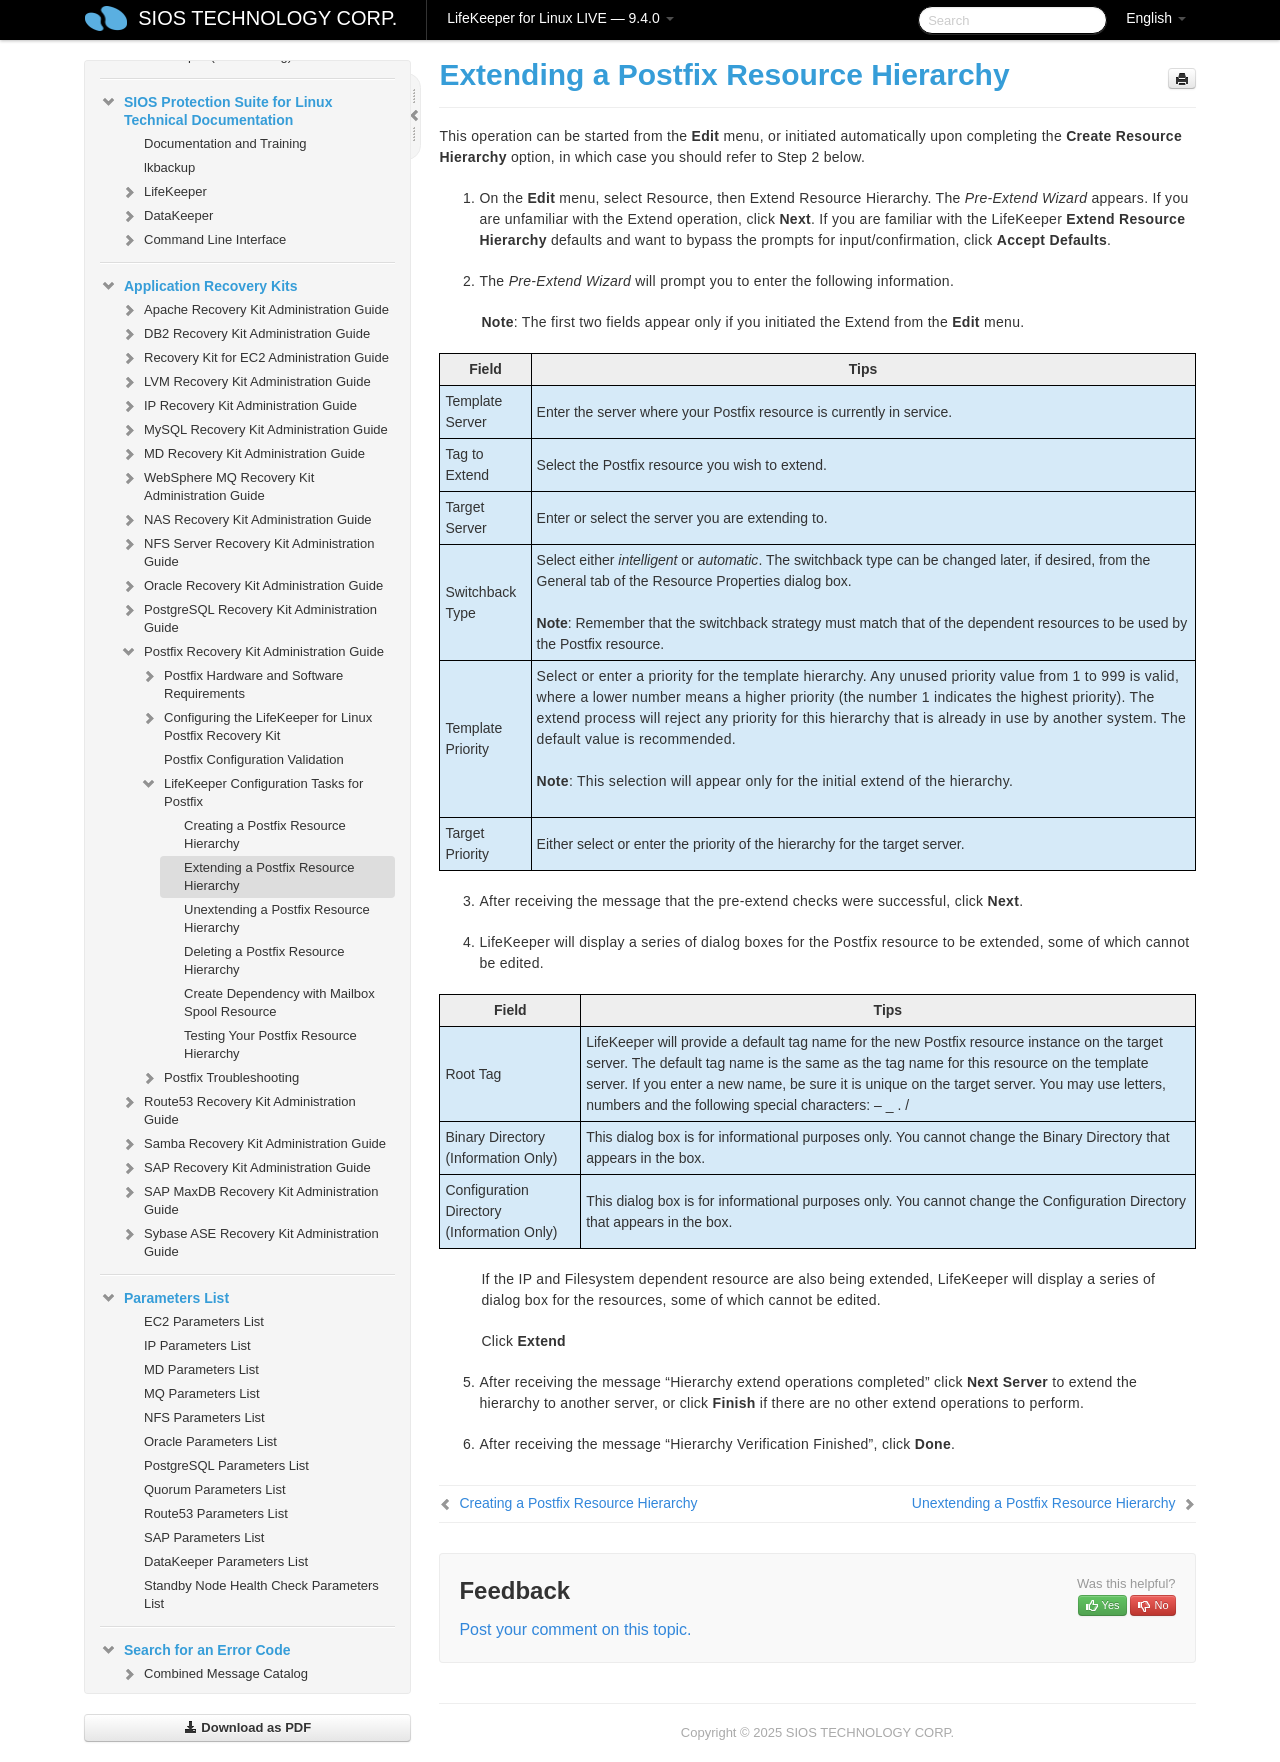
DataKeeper (166, 216)
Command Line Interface (203, 240)
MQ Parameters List (202, 1393)
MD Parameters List (201, 1369)
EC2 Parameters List (204, 1321)
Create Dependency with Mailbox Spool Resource (279, 1002)
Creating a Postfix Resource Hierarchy (265, 834)
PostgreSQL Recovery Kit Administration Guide (248, 616)
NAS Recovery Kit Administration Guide (246, 520)
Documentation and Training (225, 143)
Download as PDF (247, 1727)
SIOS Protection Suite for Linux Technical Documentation (216, 109)
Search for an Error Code (195, 1650)
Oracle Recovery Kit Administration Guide (251, 586)
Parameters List (164, 1298)
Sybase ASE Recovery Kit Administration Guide (249, 1240)
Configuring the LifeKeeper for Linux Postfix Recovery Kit (256, 724)
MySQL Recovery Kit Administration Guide (254, 430)
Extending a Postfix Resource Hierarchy (269, 876)
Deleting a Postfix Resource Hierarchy (264, 960)
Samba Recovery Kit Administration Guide (253, 1144)
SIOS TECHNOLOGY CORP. (267, 18)
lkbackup (169, 167)
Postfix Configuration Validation (254, 759)
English (1156, 18)
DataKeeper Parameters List (226, 1561)
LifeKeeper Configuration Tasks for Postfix (251, 790)
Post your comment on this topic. (575, 1629)
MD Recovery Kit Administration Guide (242, 454)
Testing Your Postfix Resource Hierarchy (270, 1044)
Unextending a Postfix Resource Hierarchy (277, 918)
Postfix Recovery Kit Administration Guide (252, 652)
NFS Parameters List (204, 1417)
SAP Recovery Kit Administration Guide (245, 1168)
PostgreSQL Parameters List (226, 1465)
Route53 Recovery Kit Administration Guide (238, 1108)
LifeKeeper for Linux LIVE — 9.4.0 (560, 18)
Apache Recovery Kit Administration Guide (254, 310)
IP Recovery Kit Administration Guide (238, 406)
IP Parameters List (197, 1345)
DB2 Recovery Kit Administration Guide (245, 334)
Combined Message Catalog (214, 1674)
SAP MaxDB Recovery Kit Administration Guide (249, 1198)
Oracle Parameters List (210, 1441)
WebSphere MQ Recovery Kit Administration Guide (217, 484)
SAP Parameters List (204, 1537)
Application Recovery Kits (199, 286)
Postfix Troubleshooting (219, 1078)
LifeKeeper (163, 192)
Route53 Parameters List (216, 1513)
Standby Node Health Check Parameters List (261, 1594)
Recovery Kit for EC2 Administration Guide (254, 358)
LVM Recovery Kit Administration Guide (245, 382)
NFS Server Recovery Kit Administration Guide (247, 550)
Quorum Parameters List (215, 1489)
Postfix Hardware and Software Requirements (241, 682)
